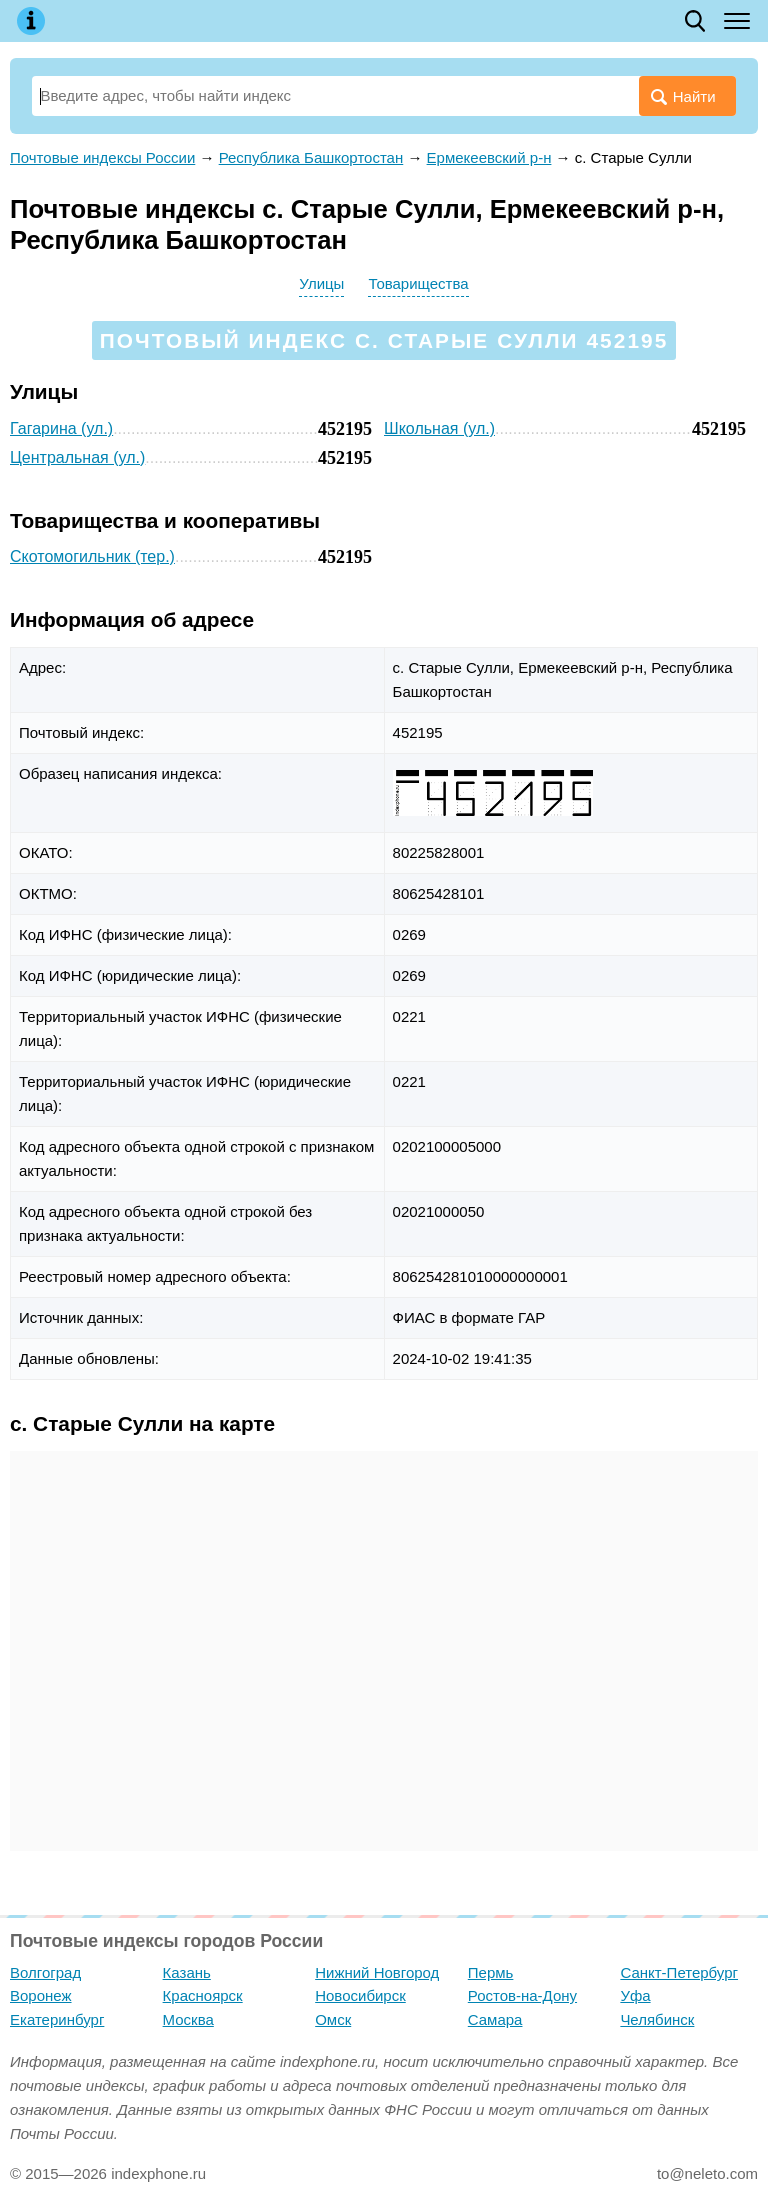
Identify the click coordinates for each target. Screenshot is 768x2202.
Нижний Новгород (377, 1972)
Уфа (635, 1995)
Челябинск (657, 2019)
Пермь (491, 1972)
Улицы (321, 283)
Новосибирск (360, 1995)
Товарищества (418, 283)
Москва (188, 2019)
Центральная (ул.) (77, 457)
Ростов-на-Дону (522, 1995)
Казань (187, 1972)
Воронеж (41, 1995)
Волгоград (45, 1972)
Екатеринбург (57, 2019)
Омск (333, 2019)
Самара (495, 2019)
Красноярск (203, 1995)
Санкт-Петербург (679, 1972)
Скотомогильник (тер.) (92, 556)
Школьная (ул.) (439, 428)
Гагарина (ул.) (61, 428)
